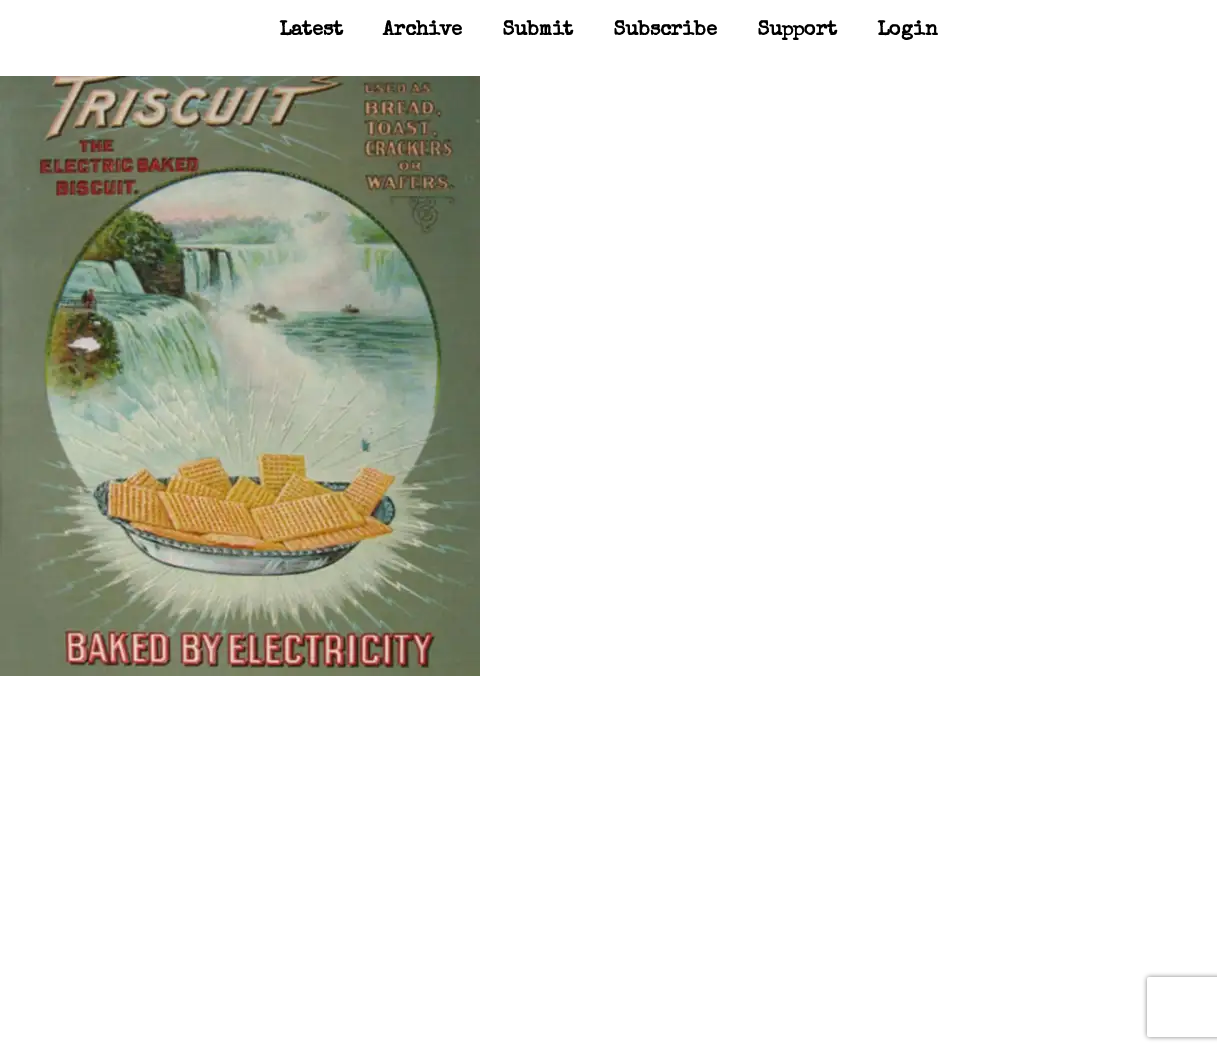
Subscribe (665, 31)
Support (797, 31)
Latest (311, 31)
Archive (422, 31)
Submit (537, 31)
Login (907, 31)
